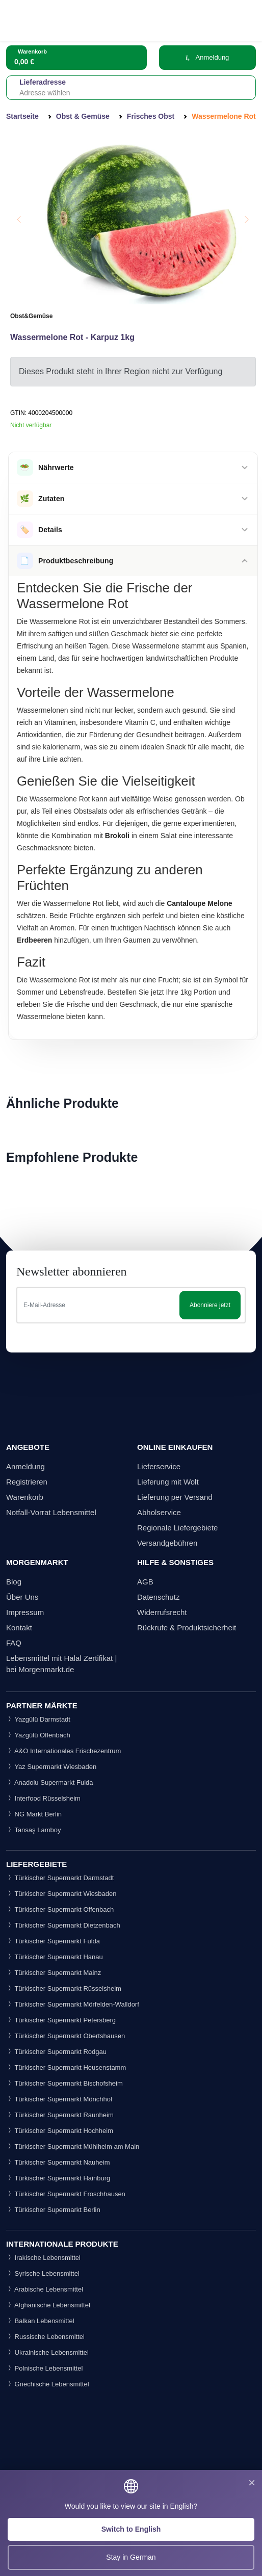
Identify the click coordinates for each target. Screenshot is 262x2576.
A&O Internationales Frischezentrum (63, 1751)
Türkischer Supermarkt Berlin (53, 2210)
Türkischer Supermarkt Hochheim (59, 2131)
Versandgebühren (167, 1543)
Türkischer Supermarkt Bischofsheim (64, 2083)
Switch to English (131, 2529)
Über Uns (22, 1597)
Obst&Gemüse (31, 316)
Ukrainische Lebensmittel (47, 2352)
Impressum (25, 1612)
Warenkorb (24, 1497)
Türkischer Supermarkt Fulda (53, 1941)
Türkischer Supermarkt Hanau (54, 1957)
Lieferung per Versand (175, 1497)
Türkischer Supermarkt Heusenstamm (66, 2067)
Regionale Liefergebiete (177, 1527)
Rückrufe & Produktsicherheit (186, 1627)
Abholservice (159, 1512)
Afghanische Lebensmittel (48, 2305)
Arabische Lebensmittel (44, 2289)
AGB (145, 1581)
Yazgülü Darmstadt (38, 1719)
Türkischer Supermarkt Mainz (53, 1972)
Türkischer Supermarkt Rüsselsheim (63, 1988)
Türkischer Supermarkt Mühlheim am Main (72, 2146)
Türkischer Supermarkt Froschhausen (65, 2194)
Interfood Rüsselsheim (43, 1798)
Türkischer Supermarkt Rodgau (56, 2051)
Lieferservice (158, 1466)
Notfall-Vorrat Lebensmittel (51, 1512)
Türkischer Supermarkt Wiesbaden (61, 1893)
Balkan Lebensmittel (40, 2321)
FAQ (13, 1642)
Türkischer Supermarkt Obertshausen (65, 2036)
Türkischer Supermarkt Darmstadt (60, 1878)
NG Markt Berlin (34, 1814)
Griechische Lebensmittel (47, 2384)
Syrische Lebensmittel (43, 2273)
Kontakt (19, 1627)
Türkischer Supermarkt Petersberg (61, 2020)
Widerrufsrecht (162, 1612)
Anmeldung (207, 57)
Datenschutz (158, 1597)
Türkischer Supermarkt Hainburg (58, 2178)
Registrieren (26, 1481)
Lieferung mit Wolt (168, 1481)
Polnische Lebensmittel (44, 2368)
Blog (13, 1581)
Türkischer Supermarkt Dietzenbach (63, 1925)
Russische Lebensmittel (45, 2336)
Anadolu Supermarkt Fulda (49, 1782)
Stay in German (130, 2557)
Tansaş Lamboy (33, 1830)
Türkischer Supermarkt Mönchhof (59, 2099)
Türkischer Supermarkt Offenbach (60, 1909)
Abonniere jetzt (210, 1305)
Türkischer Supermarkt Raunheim (60, 2115)
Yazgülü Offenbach (38, 1735)
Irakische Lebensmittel (43, 2257)
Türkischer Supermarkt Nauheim (58, 2162)
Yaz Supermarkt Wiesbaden (51, 1767)
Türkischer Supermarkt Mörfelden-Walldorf (72, 2004)
